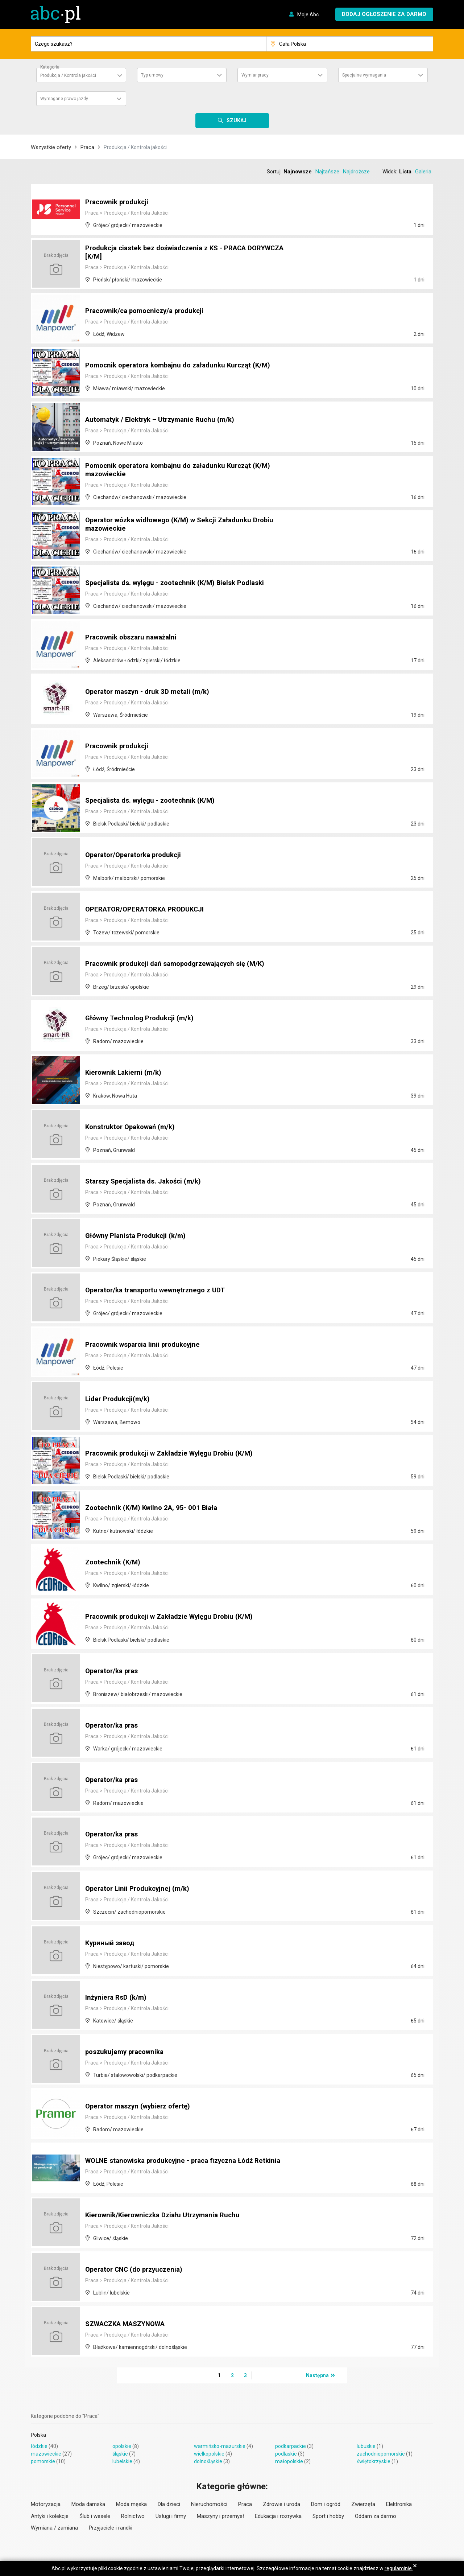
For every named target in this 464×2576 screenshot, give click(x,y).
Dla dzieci (169, 2504)
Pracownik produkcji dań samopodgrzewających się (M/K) (181, 964)
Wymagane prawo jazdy (64, 98)
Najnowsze (297, 171)
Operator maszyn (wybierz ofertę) (141, 2106)
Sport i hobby (328, 2516)
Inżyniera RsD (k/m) (117, 1997)
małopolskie (289, 2461)
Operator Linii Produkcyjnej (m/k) (140, 1889)
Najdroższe (356, 171)
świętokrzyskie (373, 2461)
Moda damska (88, 2504)
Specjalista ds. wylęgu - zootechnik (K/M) (153, 801)
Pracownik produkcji (119, 202)
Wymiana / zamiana (54, 2527)
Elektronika (399, 2504)
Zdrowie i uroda (281, 2504)
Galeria (423, 171)
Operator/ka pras (113, 1671)
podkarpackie (290, 2446)
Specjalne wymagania (364, 75)
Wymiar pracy (255, 75)
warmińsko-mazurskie (219, 2446)
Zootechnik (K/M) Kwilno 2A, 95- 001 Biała (154, 1508)
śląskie (120, 2454)
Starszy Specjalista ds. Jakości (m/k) (147, 1181)
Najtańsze (327, 171)
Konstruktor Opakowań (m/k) (133, 1127)
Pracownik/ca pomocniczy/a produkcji (148, 311)
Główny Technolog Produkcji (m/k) (142, 1018)
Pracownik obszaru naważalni (134, 637)
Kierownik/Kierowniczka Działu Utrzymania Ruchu (167, 2215)
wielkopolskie (209, 2454)
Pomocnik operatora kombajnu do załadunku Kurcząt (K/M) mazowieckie (183, 471)
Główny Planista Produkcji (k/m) (138, 1236)
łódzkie (39, 2446)
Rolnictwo (133, 2516)
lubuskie (366, 2446)
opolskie (121, 2446)
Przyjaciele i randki (110, 2527)
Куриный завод (111, 1943)
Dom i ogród (325, 2504)
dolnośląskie (208, 2461)
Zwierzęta (363, 2504)
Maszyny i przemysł (220, 2516)
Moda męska (131, 2504)
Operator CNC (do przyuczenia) (137, 2270)
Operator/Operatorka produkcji (136, 855)
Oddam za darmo (375, 2516)
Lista (405, 171)
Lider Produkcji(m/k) (119, 1399)
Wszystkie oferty (51, 147)
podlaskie (286, 2454)
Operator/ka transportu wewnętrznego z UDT (160, 1290)
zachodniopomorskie (381, 2454)
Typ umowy (152, 75)
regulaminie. (399, 2568)
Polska (38, 2435)
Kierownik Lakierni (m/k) (125, 1073)
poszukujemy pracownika (127, 2052)
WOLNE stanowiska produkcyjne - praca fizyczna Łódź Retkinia (175, 2157)
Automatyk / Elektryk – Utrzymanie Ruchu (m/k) (163, 420)
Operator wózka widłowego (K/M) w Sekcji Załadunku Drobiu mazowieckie (185, 525)
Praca (87, 147)
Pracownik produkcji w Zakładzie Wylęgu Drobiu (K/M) (175, 1453)
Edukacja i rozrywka (278, 2516)
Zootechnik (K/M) (114, 1562)
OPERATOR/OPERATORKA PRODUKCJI (149, 909)
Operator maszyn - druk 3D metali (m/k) (150, 692)
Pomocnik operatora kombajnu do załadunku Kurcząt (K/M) (183, 365)
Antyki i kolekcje (50, 2516)
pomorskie (43, 2461)
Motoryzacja (46, 2504)
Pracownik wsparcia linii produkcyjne (146, 1345)
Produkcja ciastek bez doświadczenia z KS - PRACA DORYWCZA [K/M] (171, 253)
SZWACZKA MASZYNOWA (129, 2324)
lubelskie (122, 2461)
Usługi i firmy (171, 2516)
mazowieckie (46, 2454)
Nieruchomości (209, 2504)
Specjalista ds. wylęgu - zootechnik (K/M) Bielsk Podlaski (180, 583)
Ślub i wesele (94, 2516)
